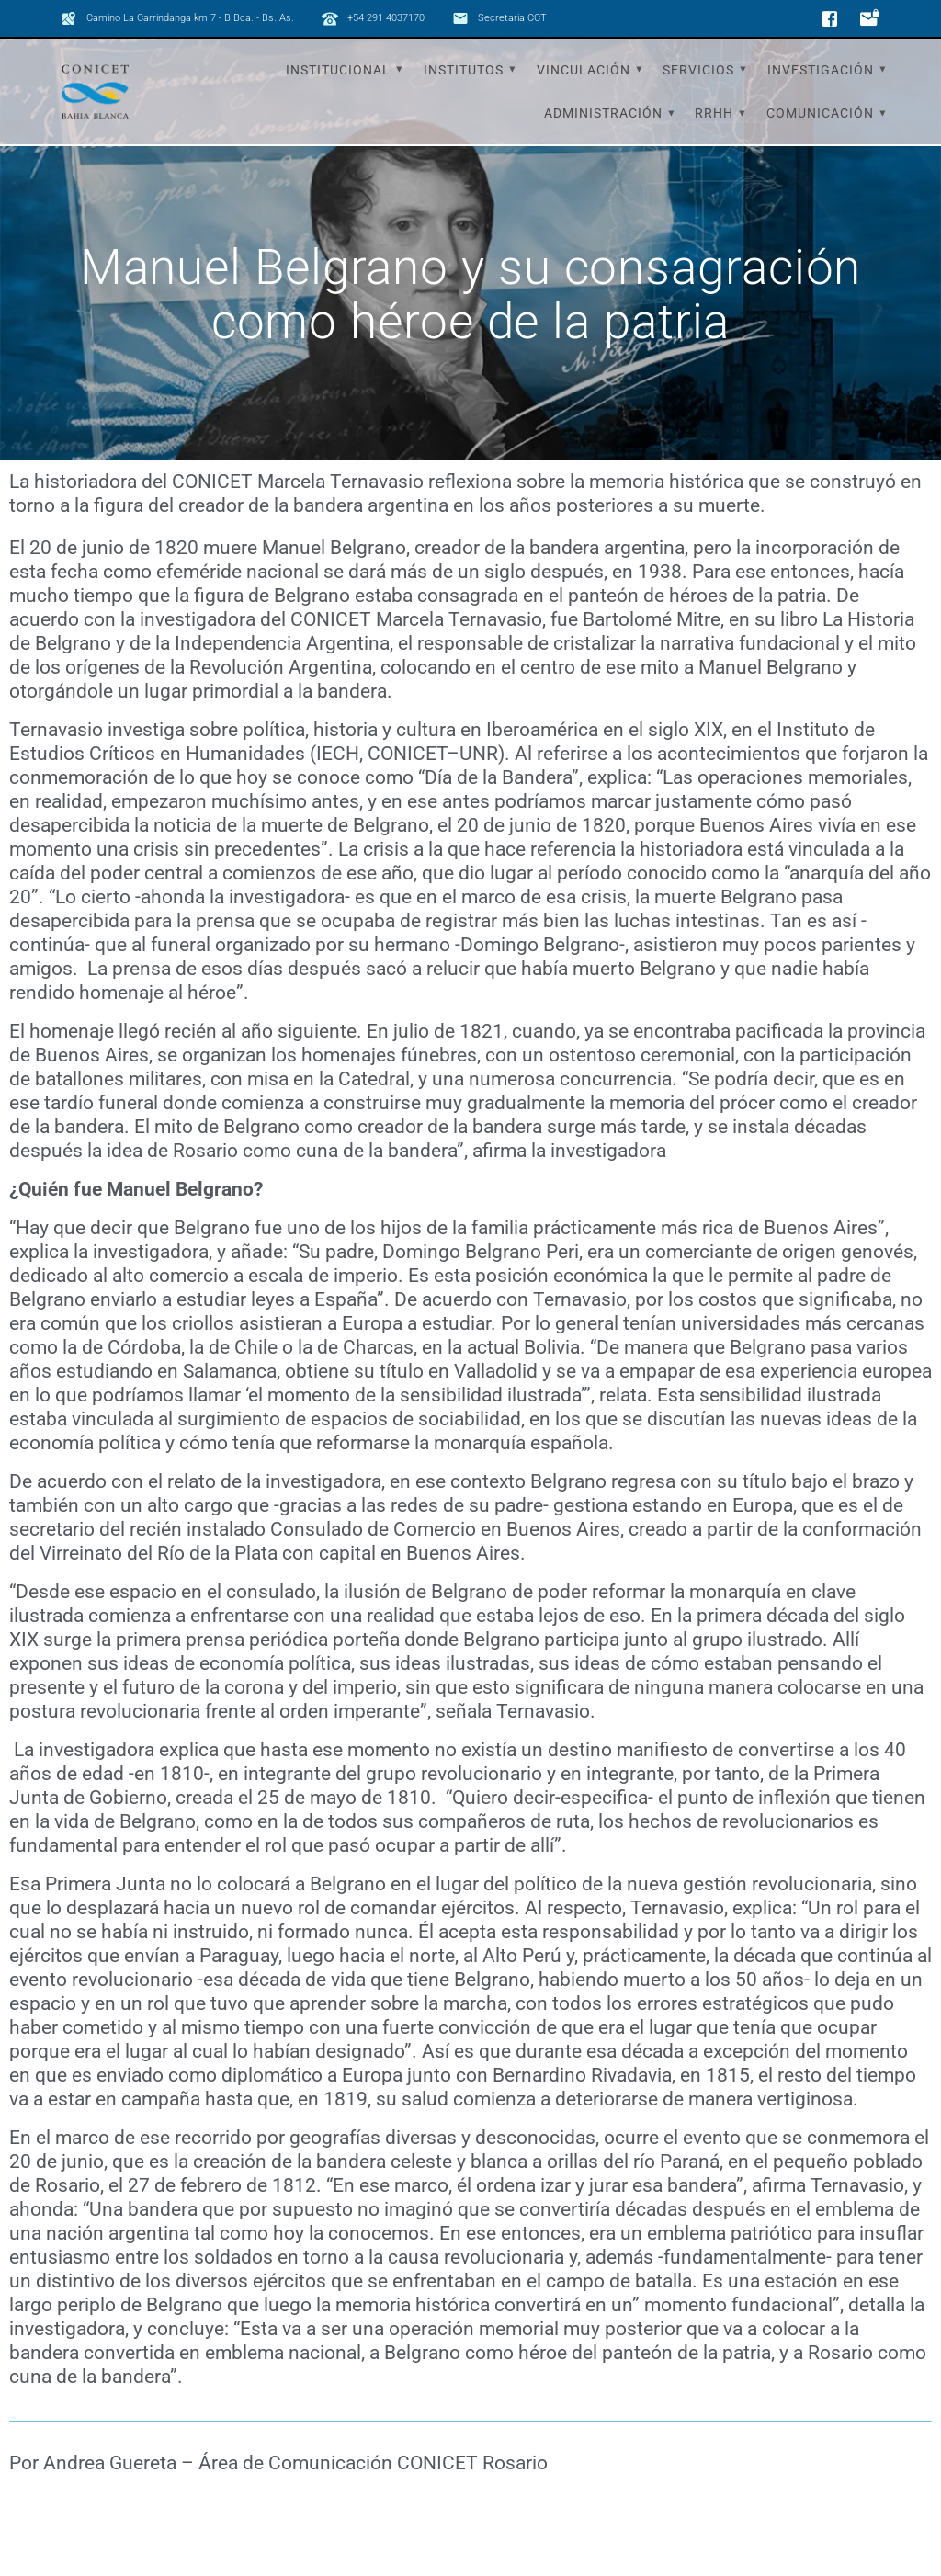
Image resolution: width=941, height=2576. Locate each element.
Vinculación (583, 69)
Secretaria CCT (512, 18)
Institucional (338, 69)
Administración (603, 113)
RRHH (714, 113)
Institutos (464, 69)
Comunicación (820, 113)
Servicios (698, 69)
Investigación (820, 69)
